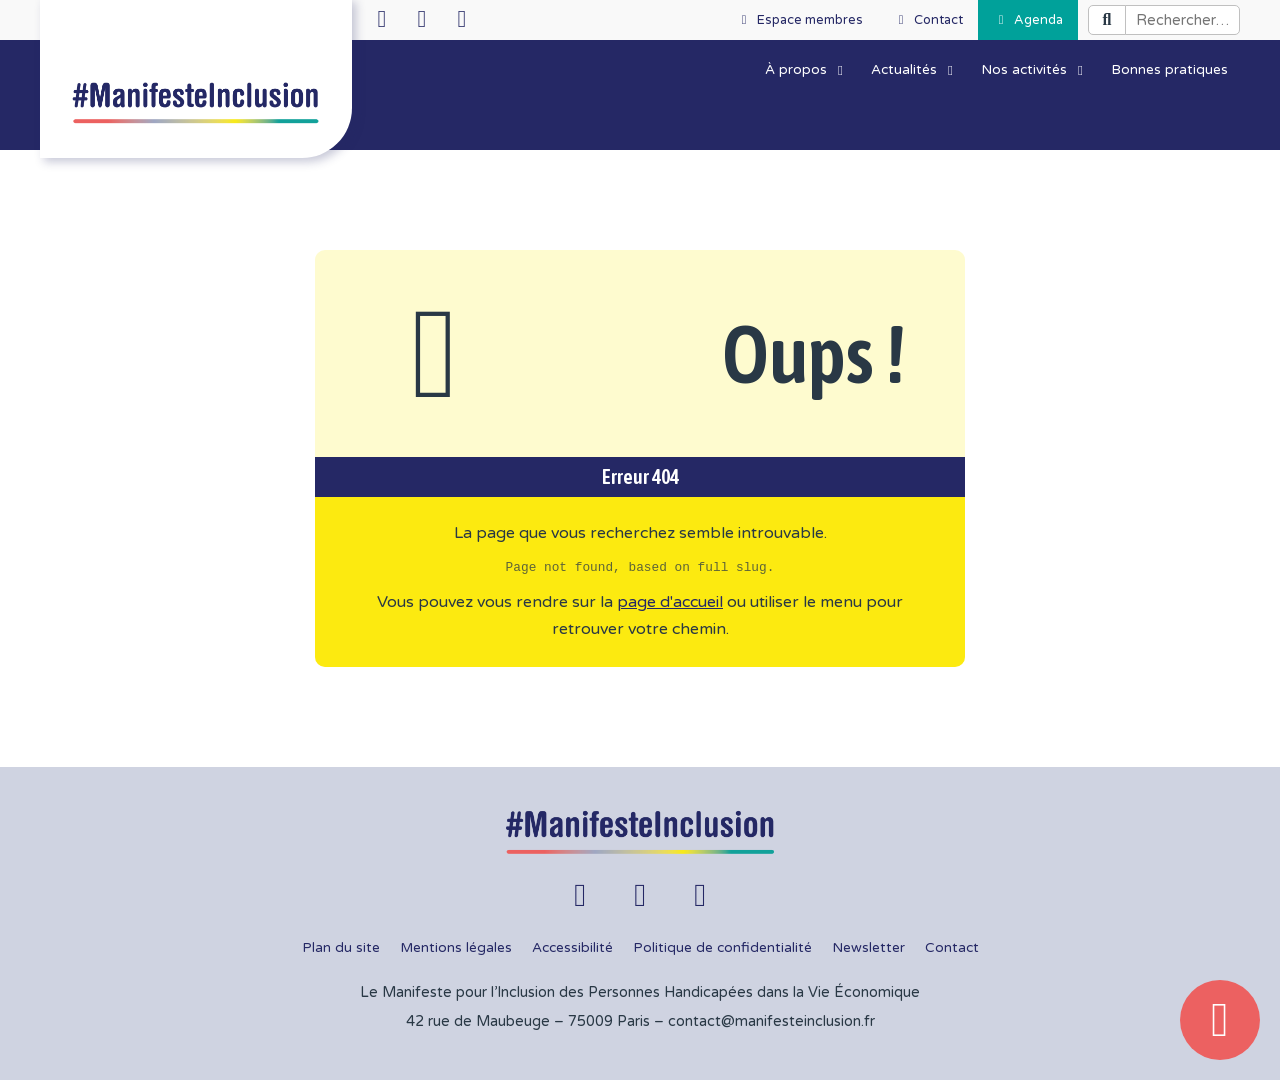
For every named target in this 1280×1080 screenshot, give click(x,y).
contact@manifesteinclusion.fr (771, 1021)
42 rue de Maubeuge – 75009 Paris (528, 1021)
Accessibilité (572, 948)
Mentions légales (456, 948)
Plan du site (341, 948)
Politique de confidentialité (722, 948)
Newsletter (868, 948)
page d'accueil (670, 602)
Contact (952, 948)
